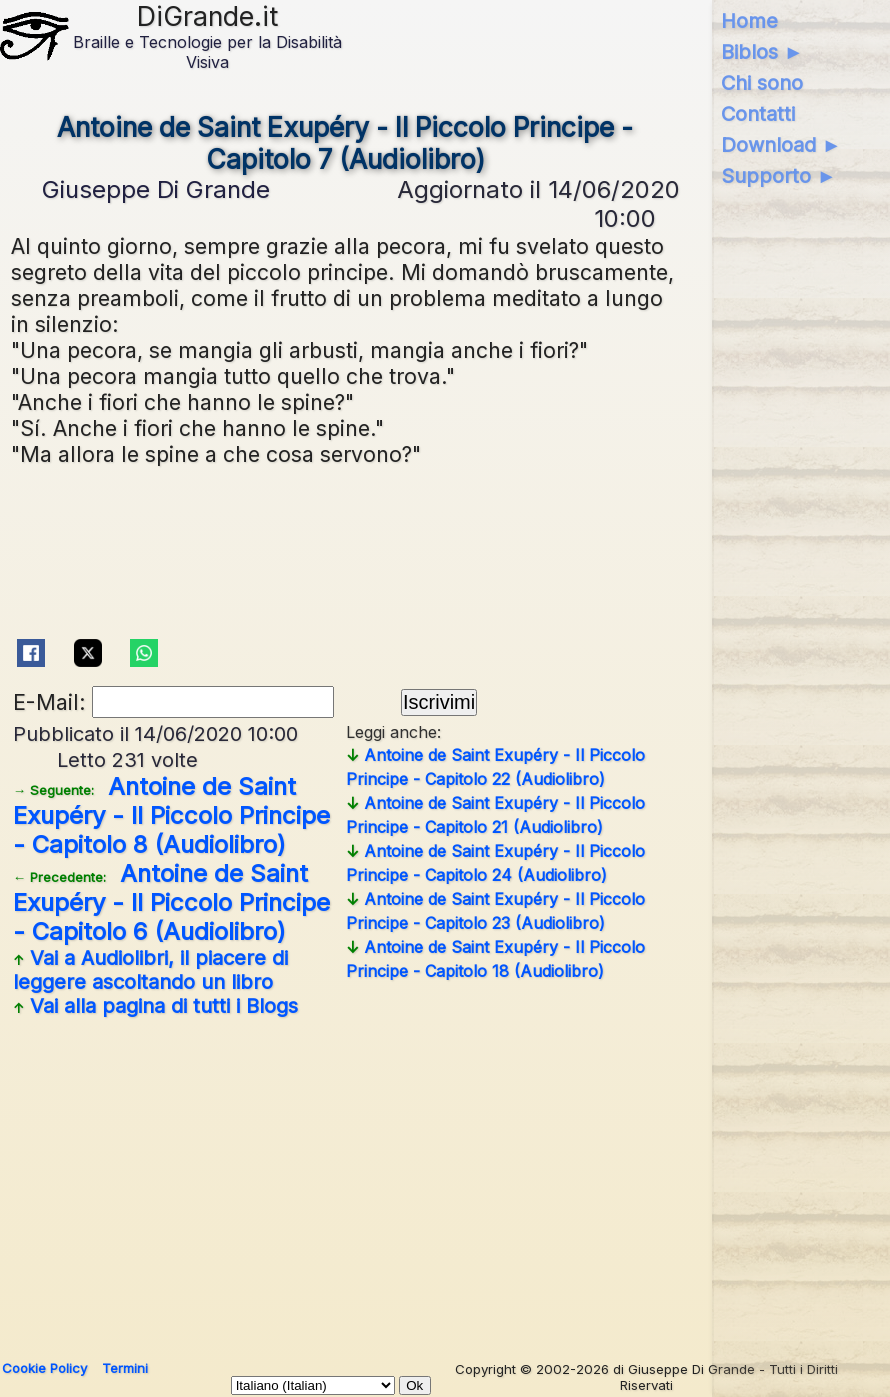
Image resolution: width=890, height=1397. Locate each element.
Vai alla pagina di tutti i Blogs (155, 1006)
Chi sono (762, 83)
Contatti (758, 114)
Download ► (781, 145)
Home (749, 21)
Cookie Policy (44, 1368)
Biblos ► (762, 52)
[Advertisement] (442, 1181)
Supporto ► (779, 176)
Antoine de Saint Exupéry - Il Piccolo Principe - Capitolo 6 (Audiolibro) (171, 902)
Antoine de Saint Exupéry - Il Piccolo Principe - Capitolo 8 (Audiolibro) (171, 815)
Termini (125, 1368)
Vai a (150, 970)
